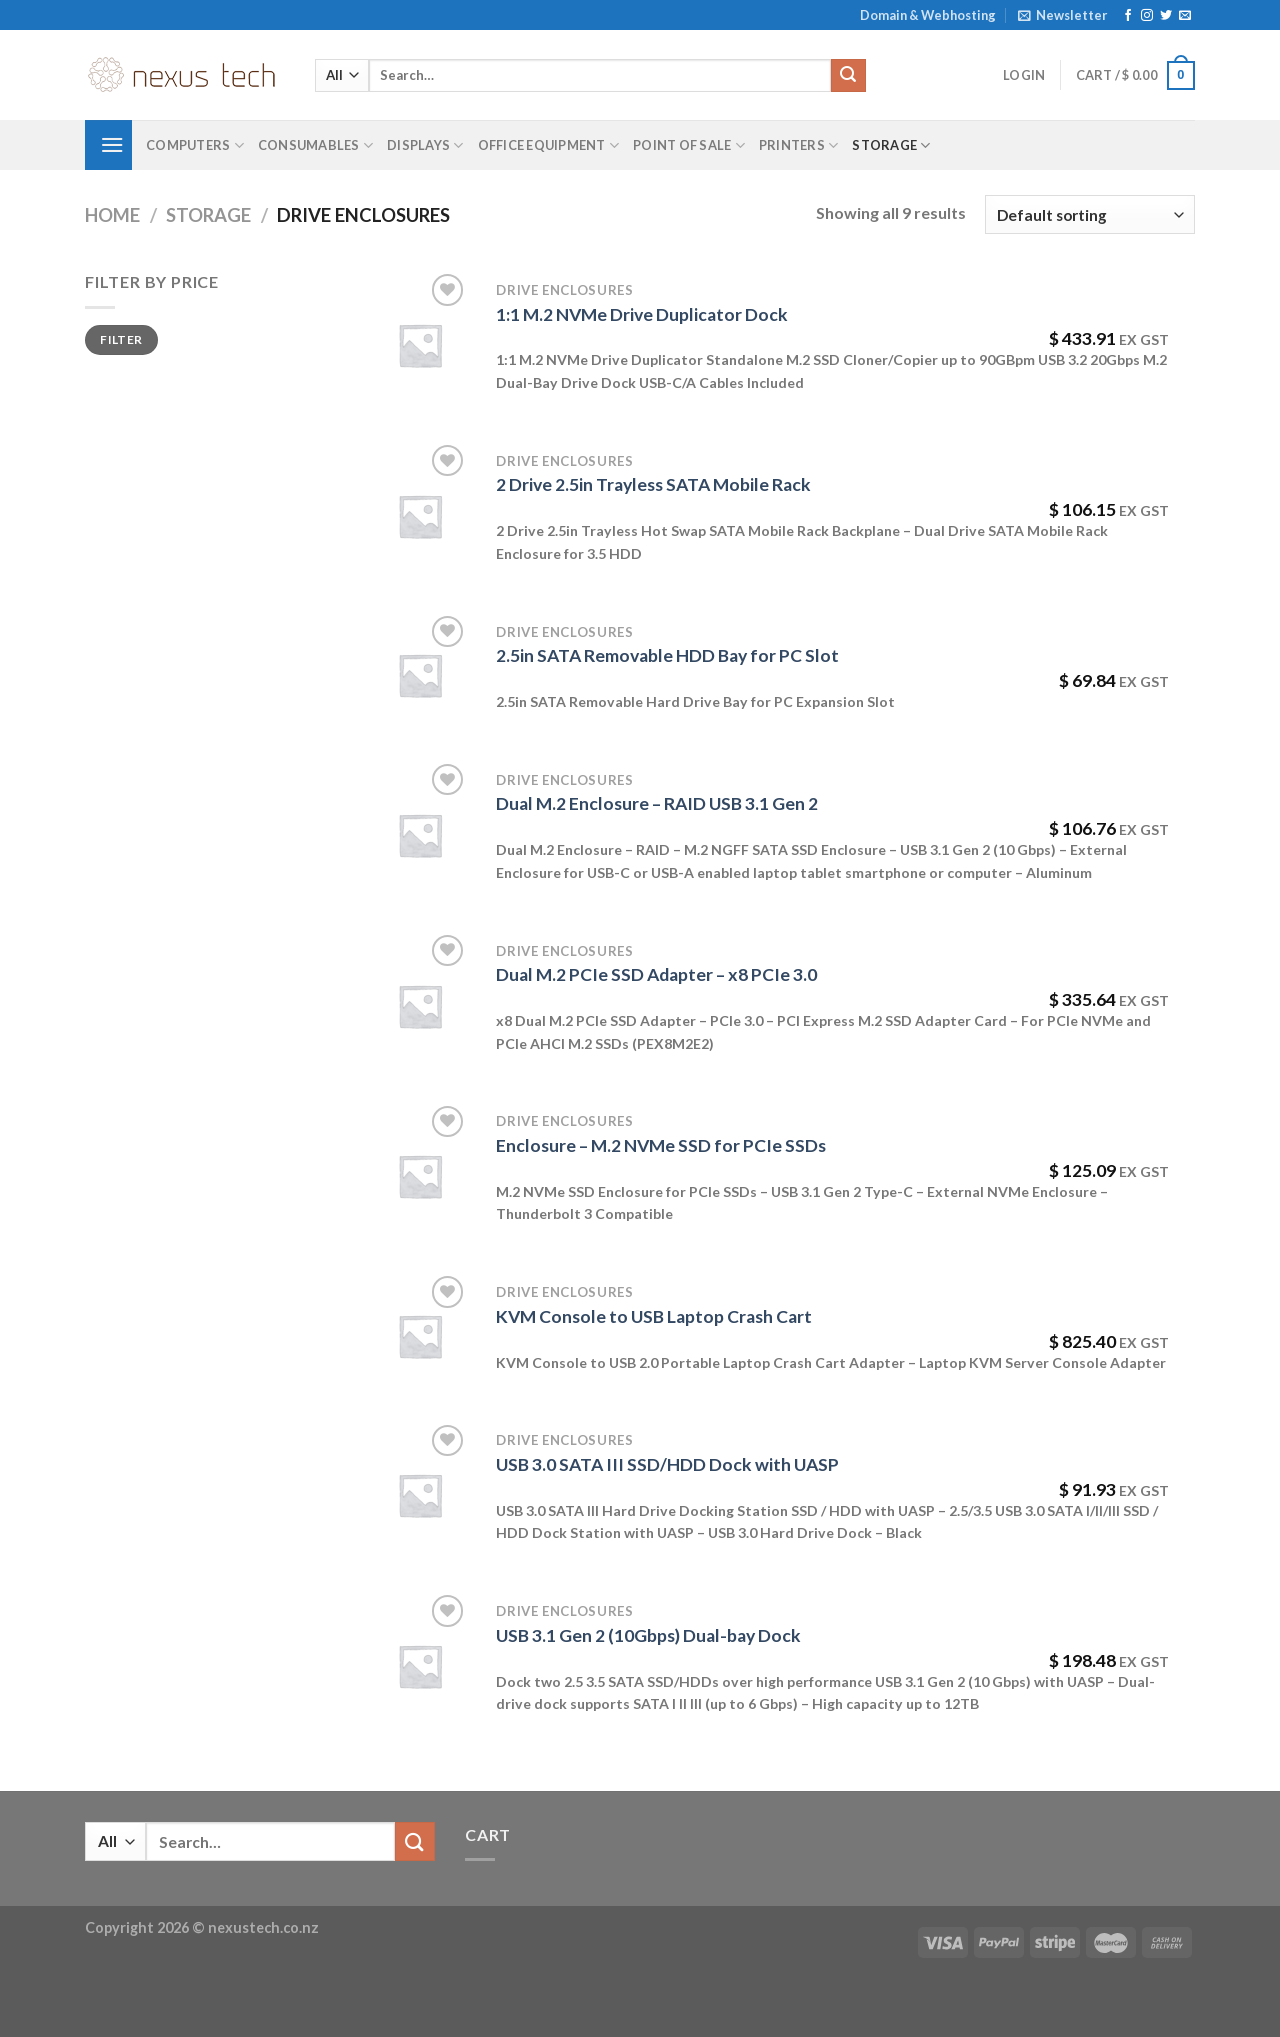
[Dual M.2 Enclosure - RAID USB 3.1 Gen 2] (420, 835)
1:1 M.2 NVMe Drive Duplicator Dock (642, 314)
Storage (891, 145)
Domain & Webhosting (928, 15)
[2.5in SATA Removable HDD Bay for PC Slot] (420, 675)
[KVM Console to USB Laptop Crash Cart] (420, 1336)
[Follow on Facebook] (1128, 16)
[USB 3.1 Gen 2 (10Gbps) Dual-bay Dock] (420, 1666)
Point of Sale (689, 145)
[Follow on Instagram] (1147, 16)
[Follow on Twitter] (1166, 16)
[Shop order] (1090, 214)
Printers (799, 145)
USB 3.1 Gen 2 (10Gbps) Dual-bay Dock (648, 1635)
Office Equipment (549, 145)
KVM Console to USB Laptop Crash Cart (654, 1316)
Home (112, 215)
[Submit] (848, 76)
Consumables (315, 145)
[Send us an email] (1185, 16)
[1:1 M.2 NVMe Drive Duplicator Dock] (420, 345)
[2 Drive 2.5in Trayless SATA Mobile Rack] (420, 516)
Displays (425, 145)
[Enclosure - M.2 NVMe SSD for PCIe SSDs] (420, 1176)
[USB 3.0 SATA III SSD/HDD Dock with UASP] (420, 1495)
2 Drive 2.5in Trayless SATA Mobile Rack (653, 484)
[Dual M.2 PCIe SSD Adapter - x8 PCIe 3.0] (420, 1006)
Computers (195, 145)
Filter (121, 339)
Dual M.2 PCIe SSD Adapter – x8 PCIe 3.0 (656, 974)
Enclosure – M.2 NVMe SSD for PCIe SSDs (661, 1145)
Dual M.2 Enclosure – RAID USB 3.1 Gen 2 (657, 803)
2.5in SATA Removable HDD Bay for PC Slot (667, 655)
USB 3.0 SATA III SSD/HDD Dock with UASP (667, 1464)
